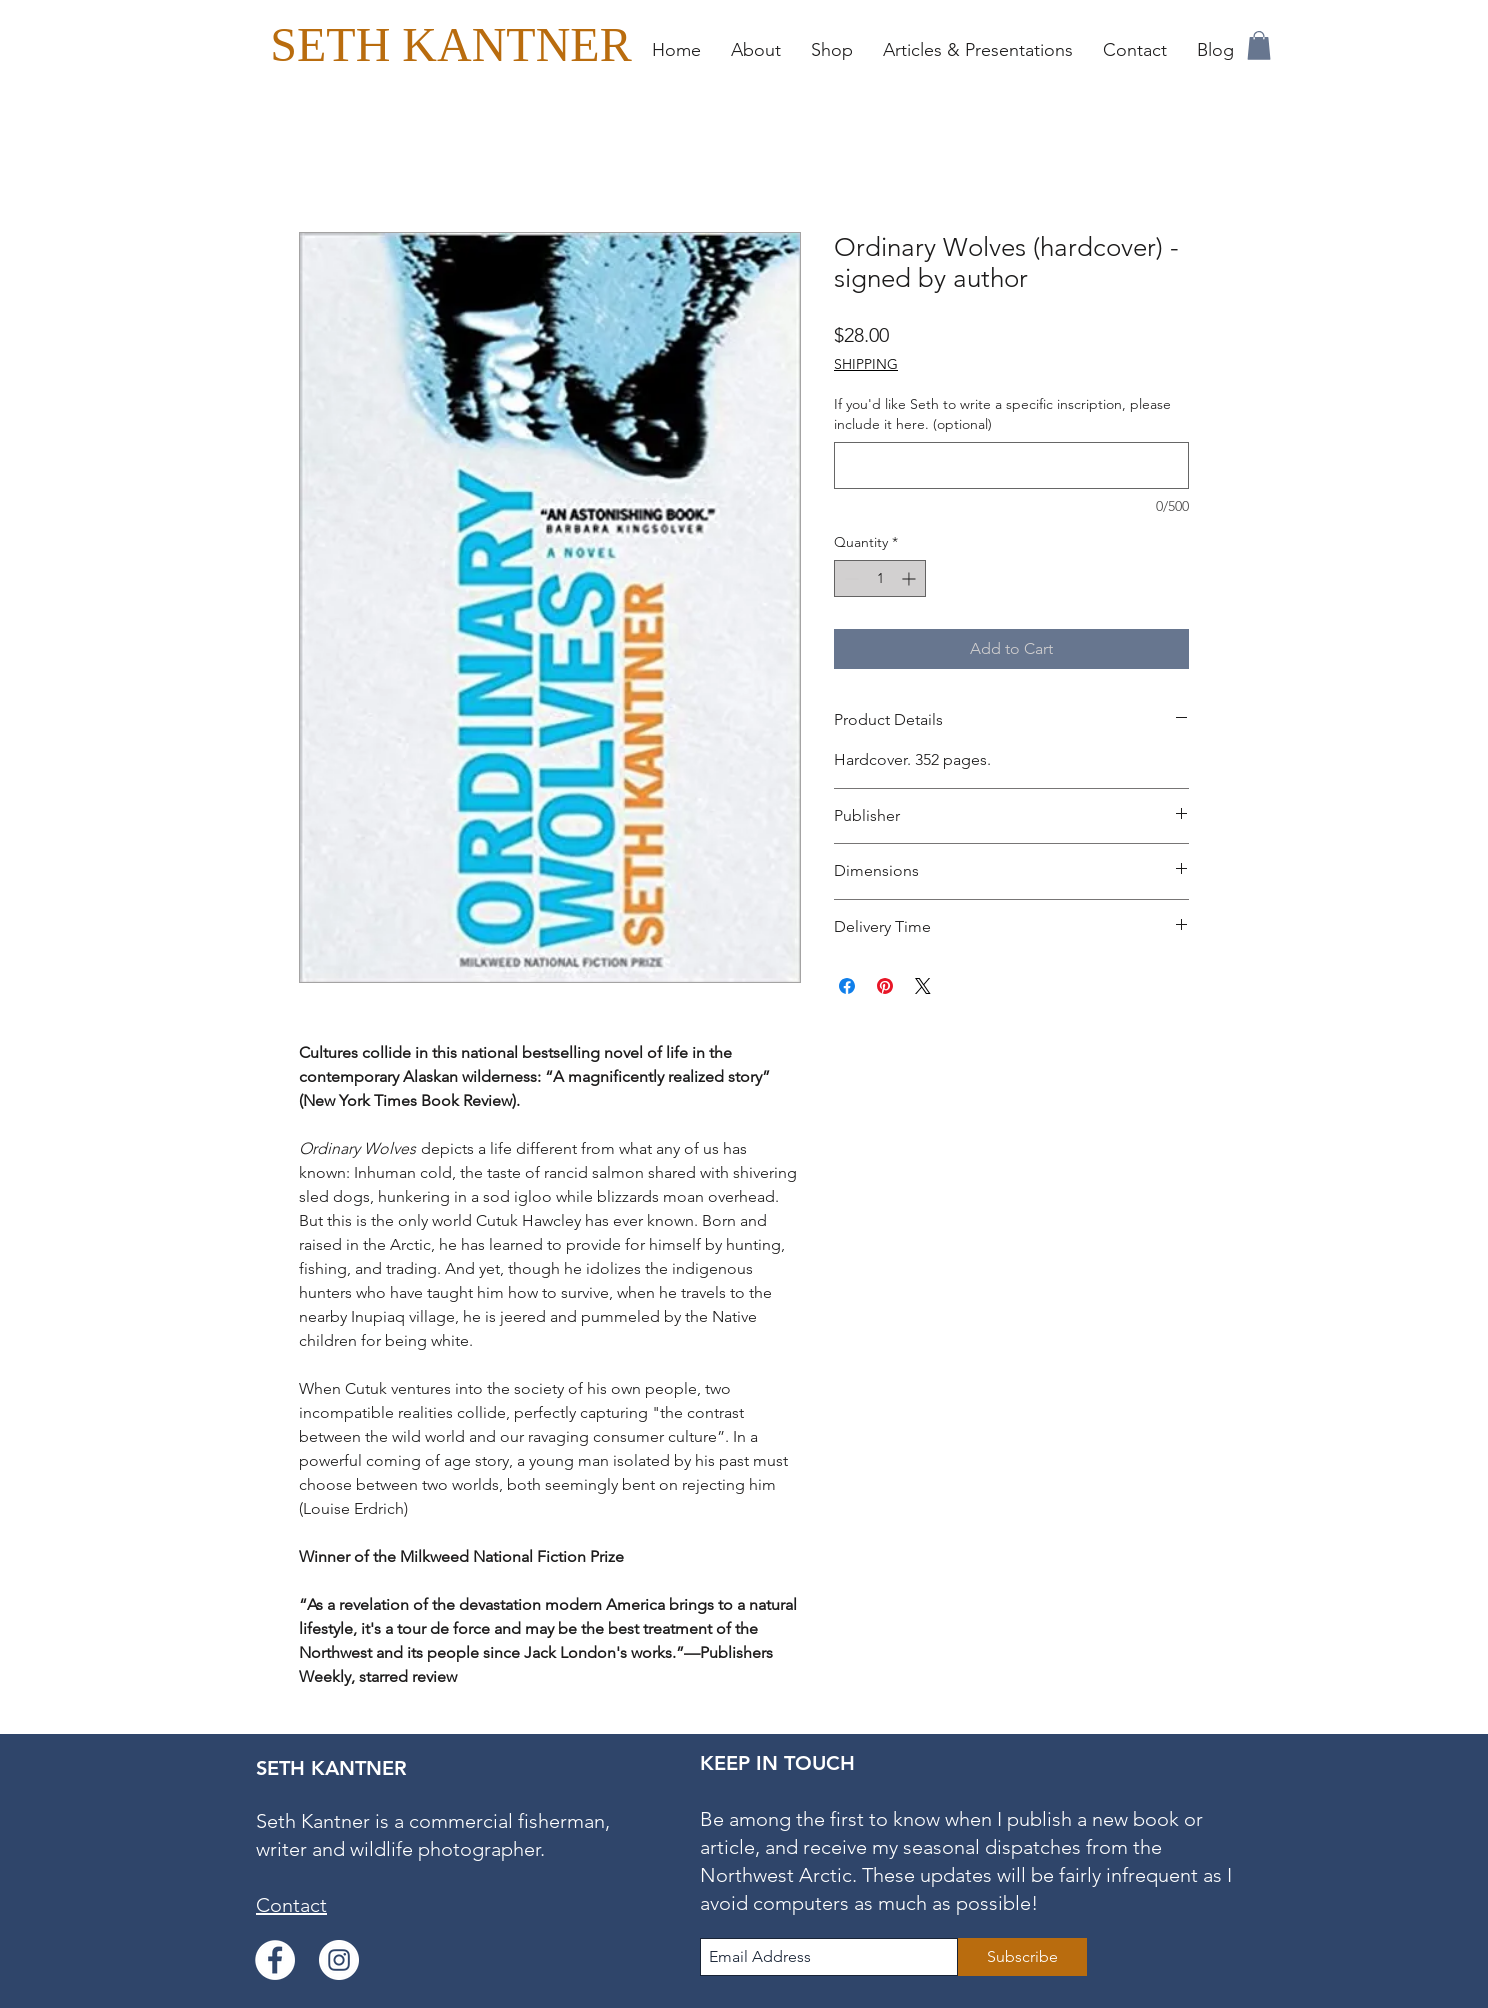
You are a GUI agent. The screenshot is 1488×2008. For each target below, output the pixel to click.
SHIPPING (866, 364)
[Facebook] (275, 1960)
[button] (832, 50)
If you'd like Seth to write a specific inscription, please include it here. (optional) (1002, 414)
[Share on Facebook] (847, 986)
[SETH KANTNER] (451, 44)
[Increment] (910, 578)
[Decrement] (849, 578)
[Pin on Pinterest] (885, 986)
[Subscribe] (1022, 1957)
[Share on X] (923, 986)
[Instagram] (339, 1960)
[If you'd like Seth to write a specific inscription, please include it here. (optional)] (1011, 465)
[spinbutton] (880, 578)
